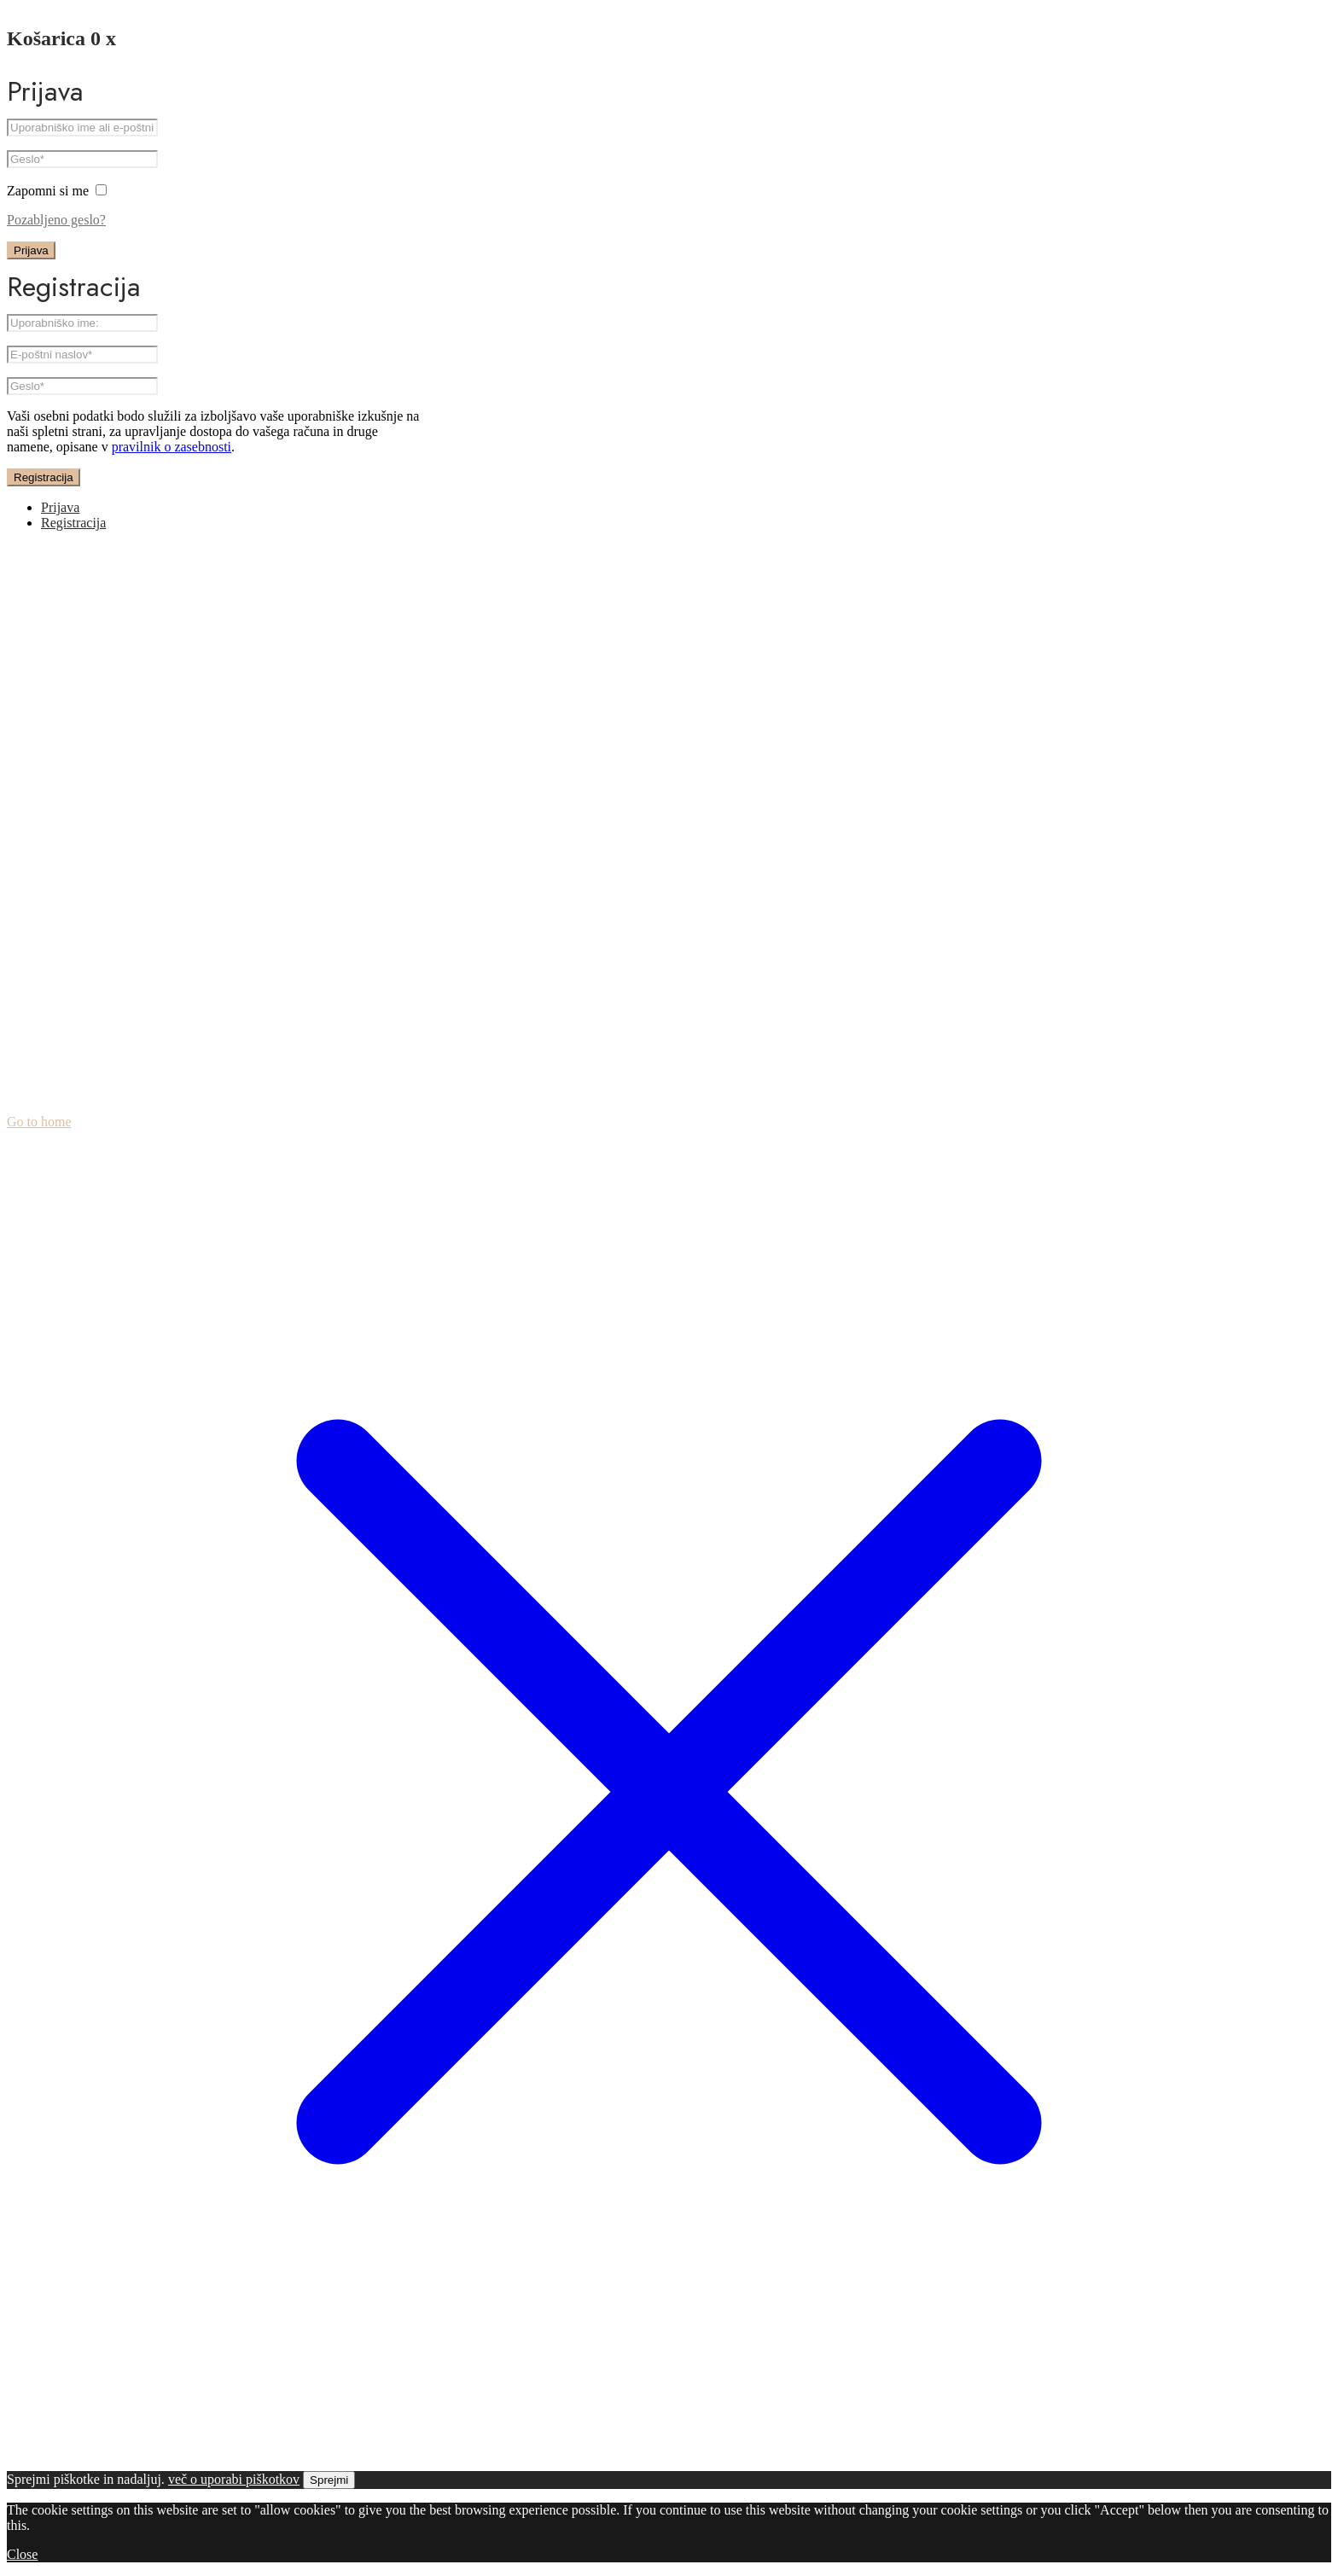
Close (22, 2554)
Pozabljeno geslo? (56, 219)
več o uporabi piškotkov (234, 2479)
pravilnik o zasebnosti (171, 446)
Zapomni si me (57, 190)
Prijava (31, 250)
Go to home (39, 1121)
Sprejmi (329, 2480)
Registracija (43, 477)
